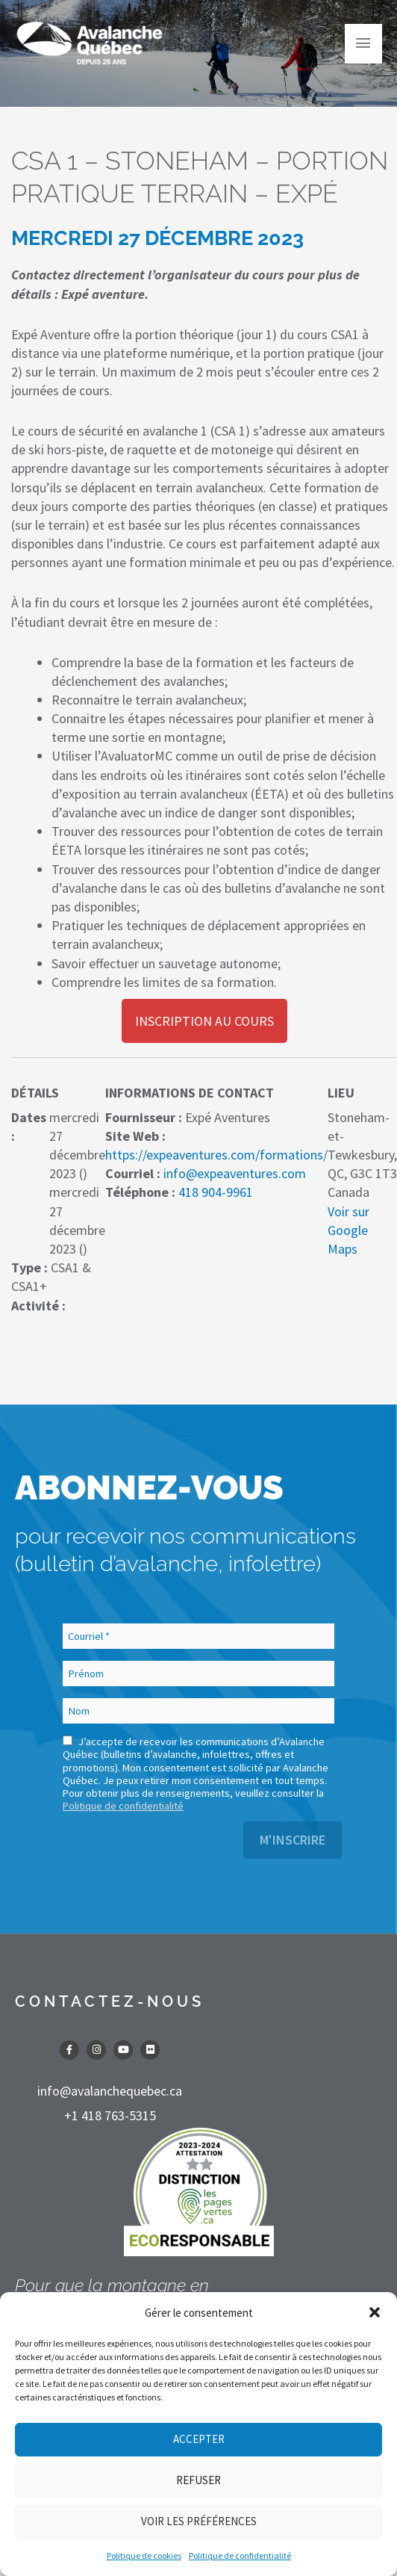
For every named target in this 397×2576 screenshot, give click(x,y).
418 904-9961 (215, 1192)
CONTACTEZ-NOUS (109, 2001)
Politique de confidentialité (240, 2555)
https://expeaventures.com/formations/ (216, 1154)
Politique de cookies (144, 2555)
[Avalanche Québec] (89, 43)
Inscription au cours (204, 1021)
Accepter (199, 2439)
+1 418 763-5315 (110, 2115)
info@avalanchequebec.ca (109, 2090)
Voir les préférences (199, 2521)
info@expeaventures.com (234, 1173)
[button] (374, 2312)
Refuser (198, 2480)
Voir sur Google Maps (348, 1230)
